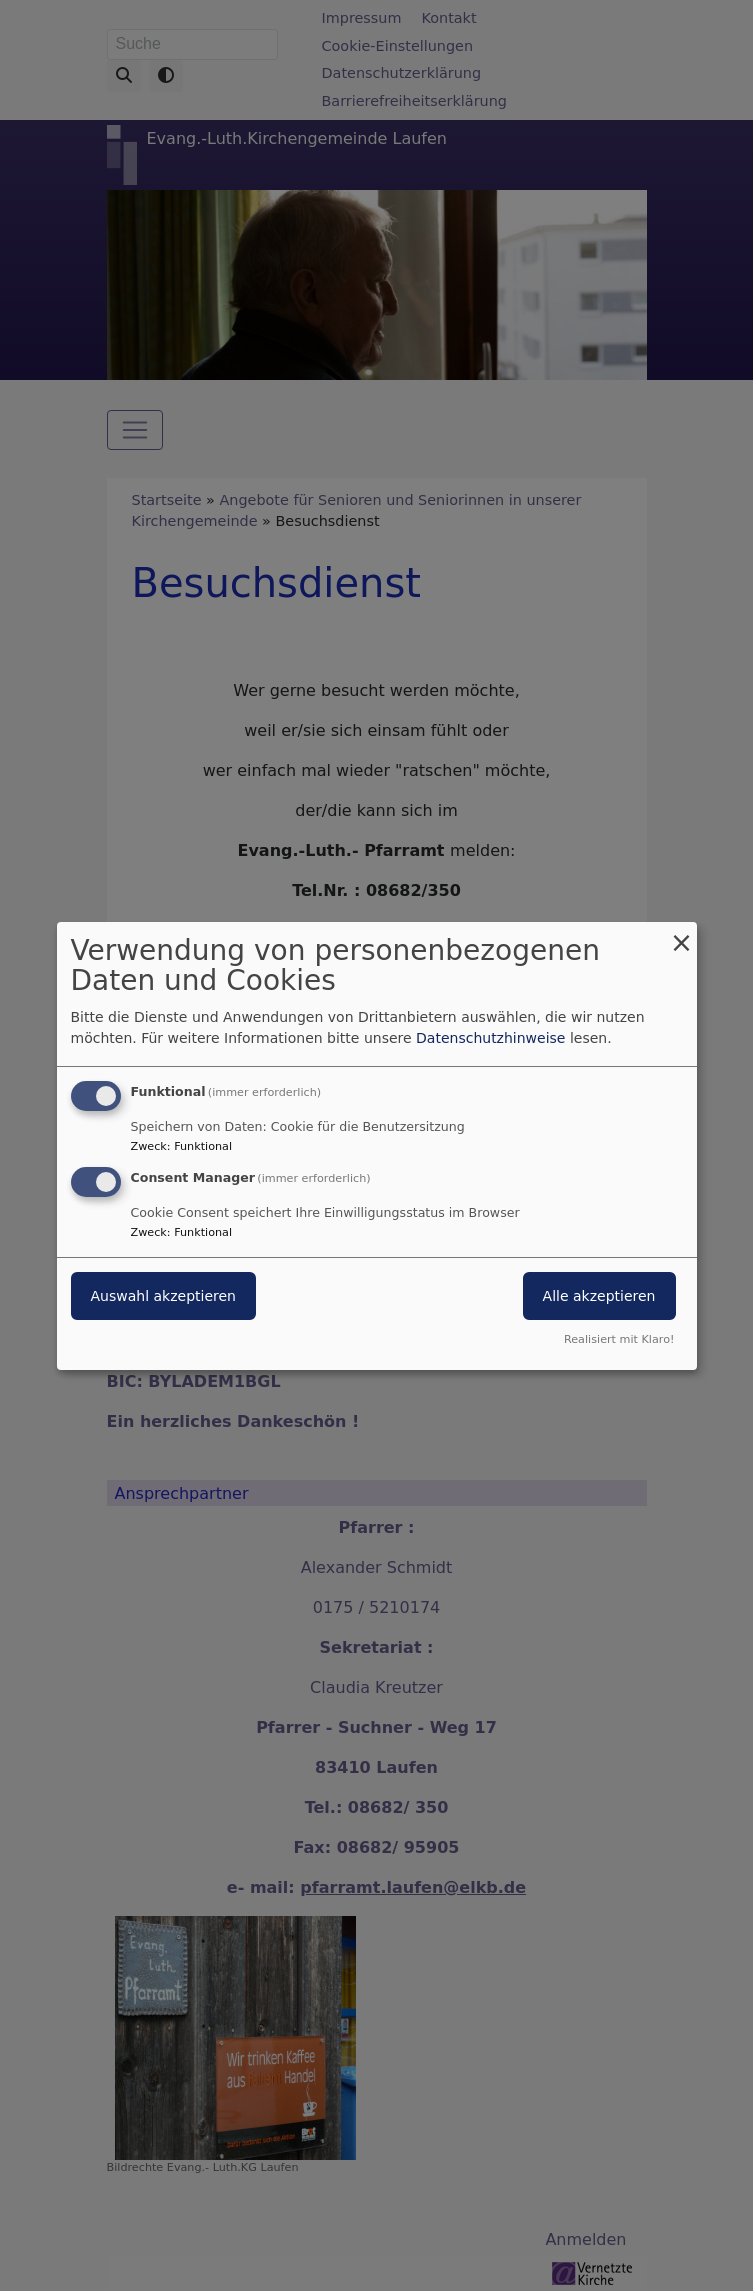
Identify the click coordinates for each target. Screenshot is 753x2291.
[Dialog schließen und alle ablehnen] (682, 933)
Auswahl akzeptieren (163, 1296)
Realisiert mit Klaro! (619, 1339)
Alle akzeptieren (599, 1296)
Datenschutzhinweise (490, 1038)
